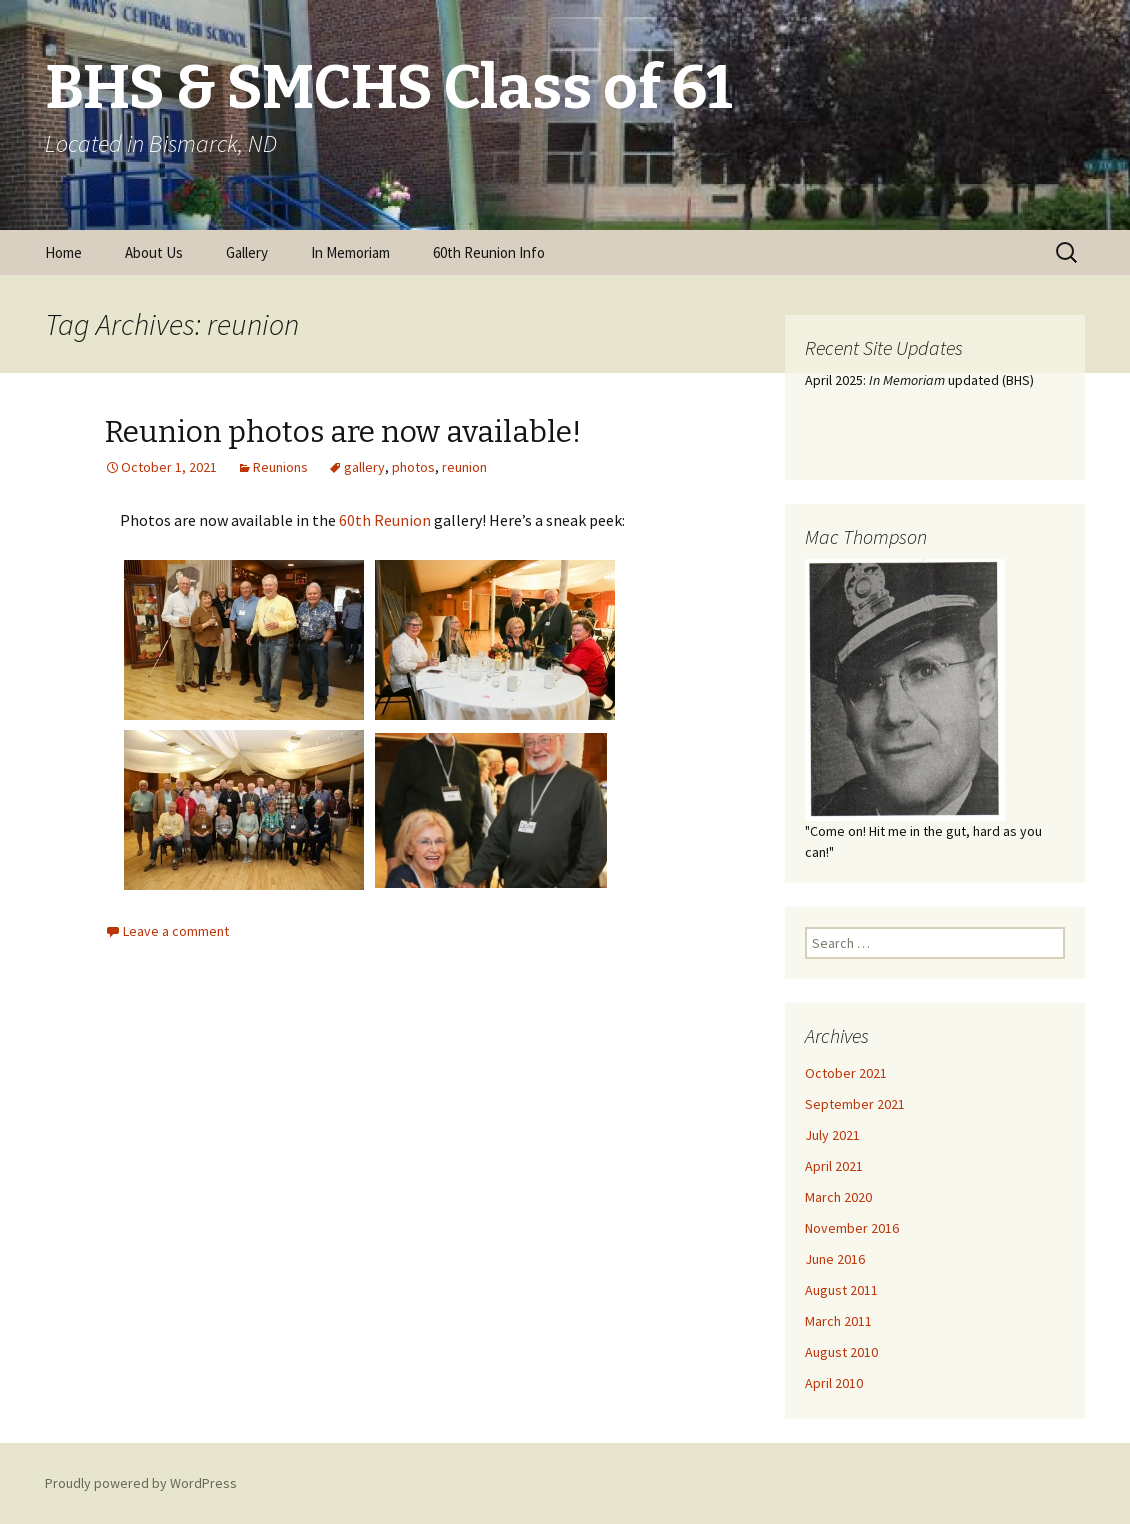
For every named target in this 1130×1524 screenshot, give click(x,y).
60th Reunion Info (489, 252)
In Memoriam (350, 252)
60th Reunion (385, 520)
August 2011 (841, 1290)
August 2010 (841, 1352)
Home (63, 252)
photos (413, 467)
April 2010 (834, 1383)
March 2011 (838, 1321)
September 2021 (855, 1104)
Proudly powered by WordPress (141, 1483)
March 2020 (838, 1197)
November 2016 (852, 1228)
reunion (464, 467)
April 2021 (834, 1166)
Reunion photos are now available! (343, 432)
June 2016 (835, 1259)
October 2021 (846, 1073)
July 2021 (832, 1135)
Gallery (247, 252)
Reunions (280, 467)
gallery (364, 467)
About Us (154, 252)
